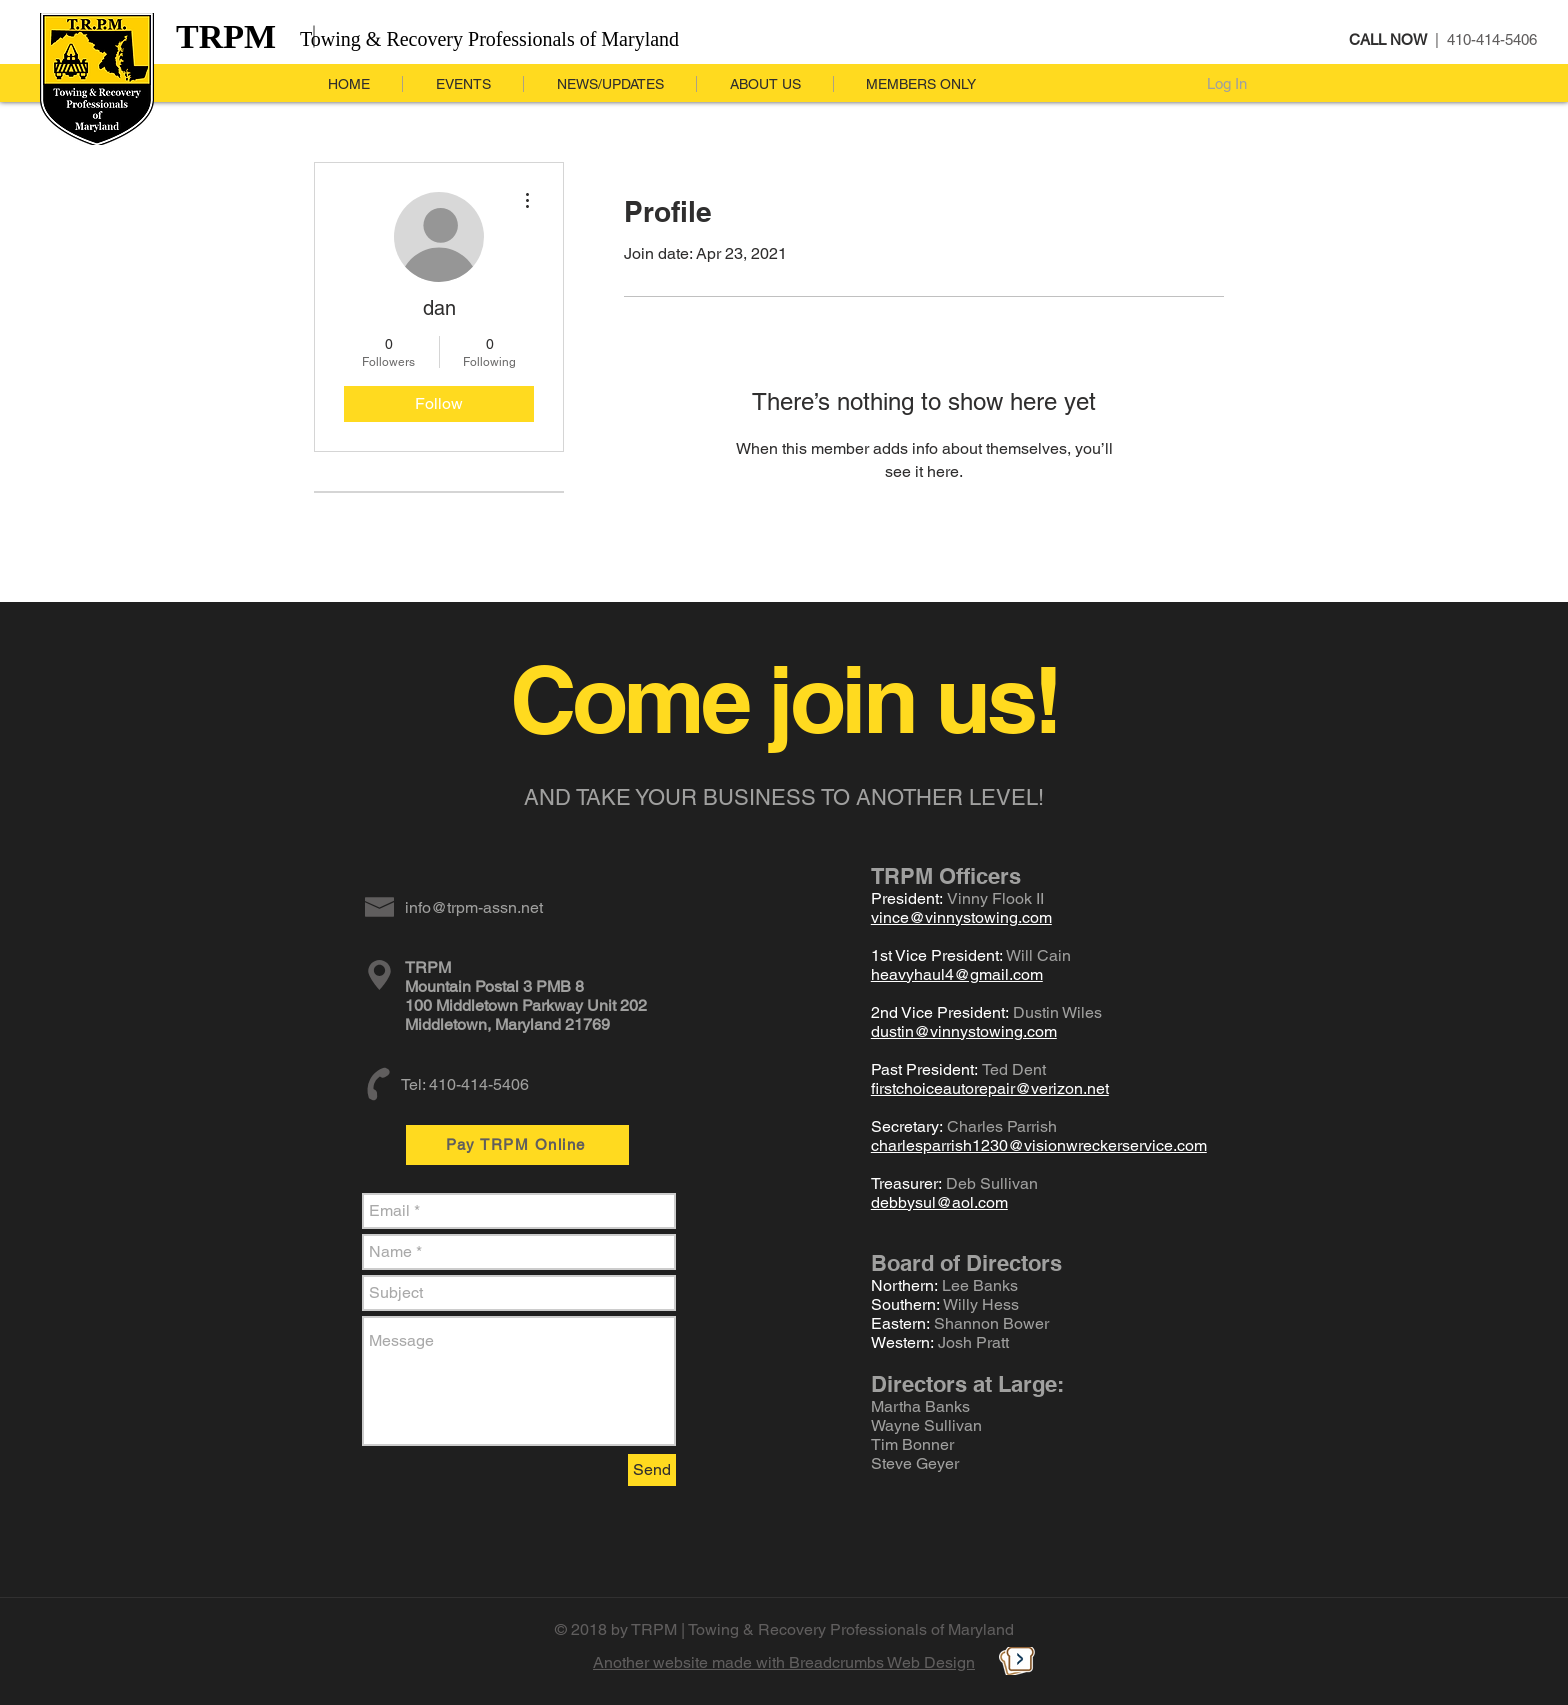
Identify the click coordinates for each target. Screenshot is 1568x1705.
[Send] (652, 1470)
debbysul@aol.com (939, 1202)
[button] (609, 84)
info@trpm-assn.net (474, 907)
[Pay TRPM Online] (517, 1145)
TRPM (226, 36)
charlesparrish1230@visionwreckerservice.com (1039, 1145)
